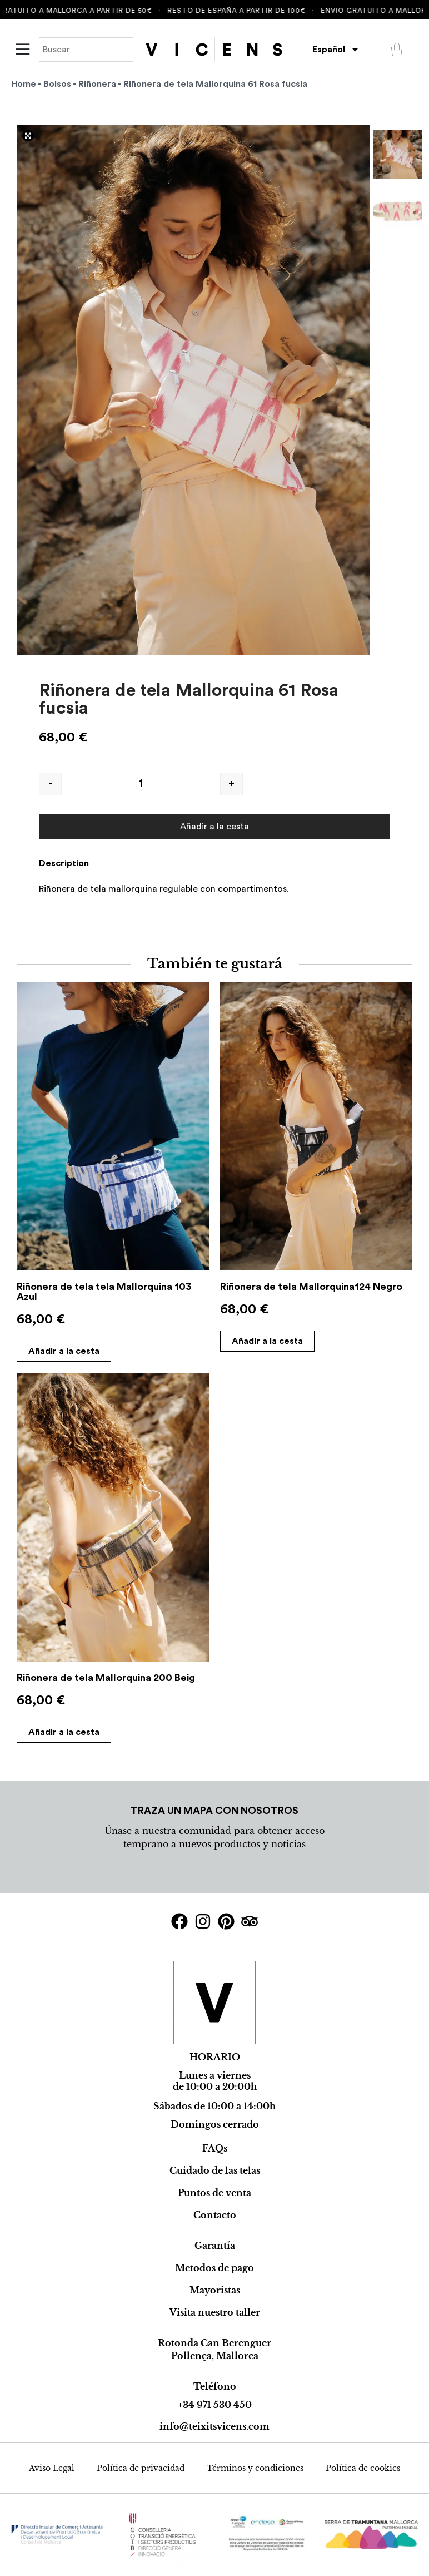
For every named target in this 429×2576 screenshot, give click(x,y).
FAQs (214, 2148)
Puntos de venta (214, 2192)
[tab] (68, 863)
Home (23, 84)
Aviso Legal (51, 2468)
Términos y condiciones (255, 2468)
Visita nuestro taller (214, 2312)
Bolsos (57, 84)
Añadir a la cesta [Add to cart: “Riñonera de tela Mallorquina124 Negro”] (267, 1341)
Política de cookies (363, 2468)
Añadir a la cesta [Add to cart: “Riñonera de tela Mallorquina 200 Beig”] (63, 1732)
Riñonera (97, 84)
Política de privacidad (140, 2468)
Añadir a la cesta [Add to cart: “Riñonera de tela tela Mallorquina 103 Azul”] (63, 1351)
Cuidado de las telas (214, 2170)
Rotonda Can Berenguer (214, 2342)
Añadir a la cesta (214, 826)
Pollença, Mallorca (214, 2355)
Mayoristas (214, 2290)
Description (64, 863)
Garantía (214, 2245)
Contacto (214, 2215)
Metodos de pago (214, 2267)
